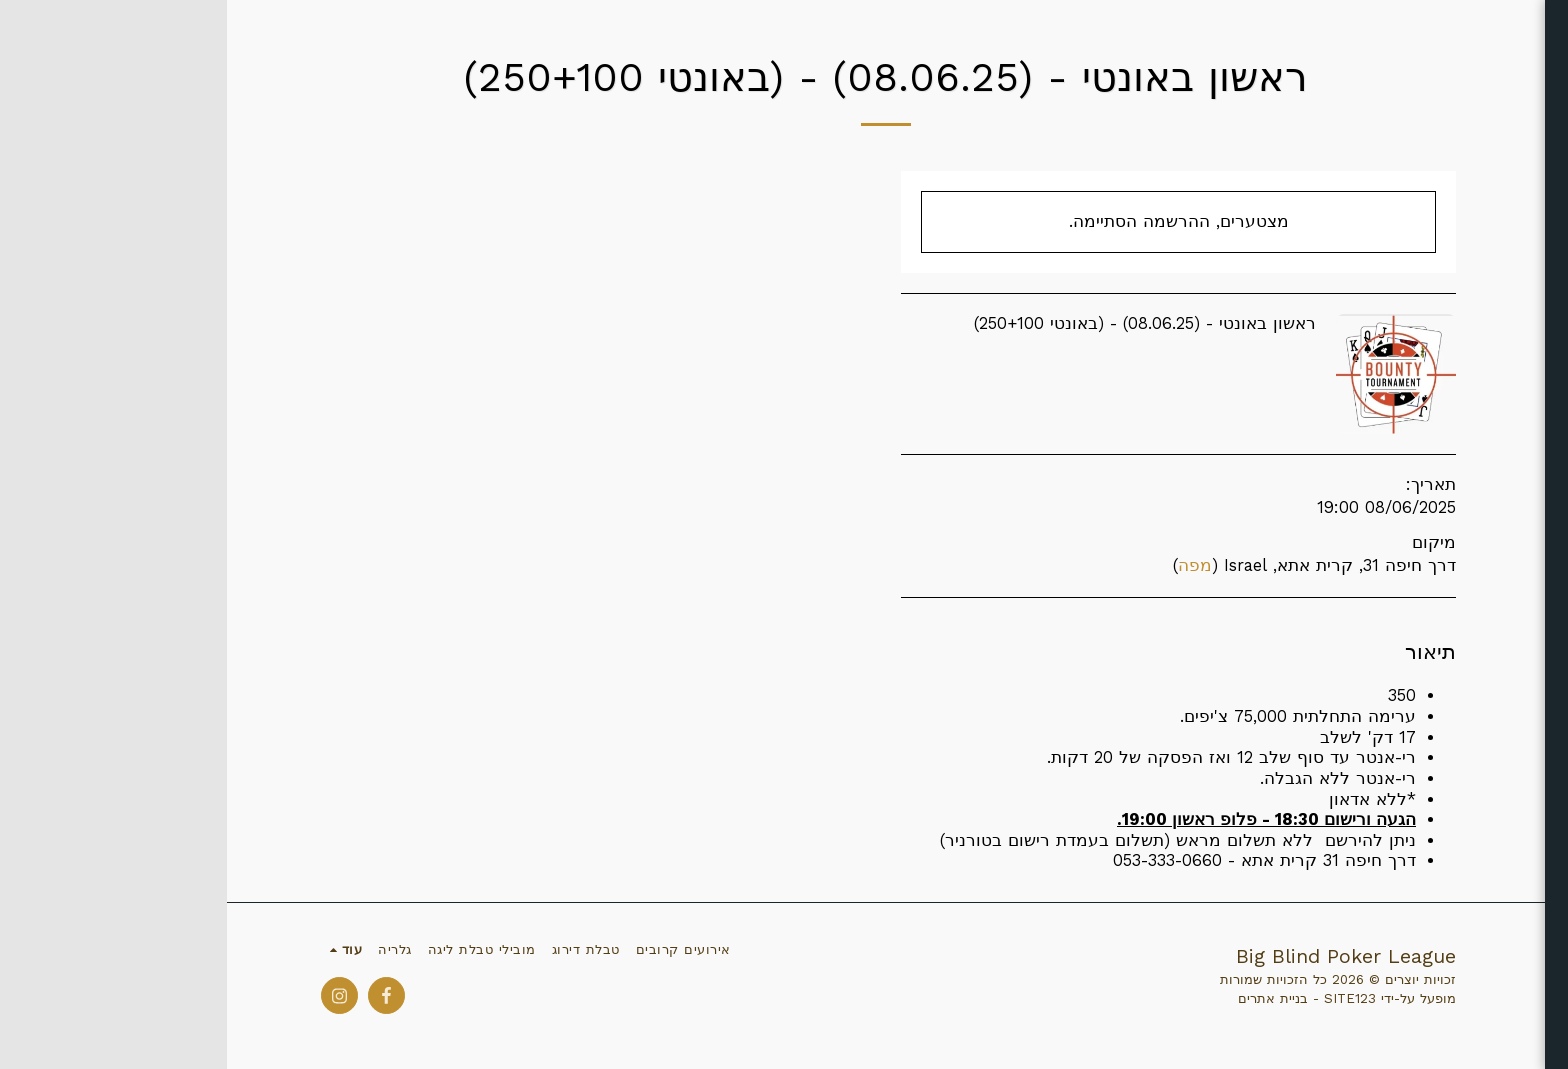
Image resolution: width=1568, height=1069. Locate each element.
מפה (968, 565)
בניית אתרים (1046, 998)
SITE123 (1123, 998)
